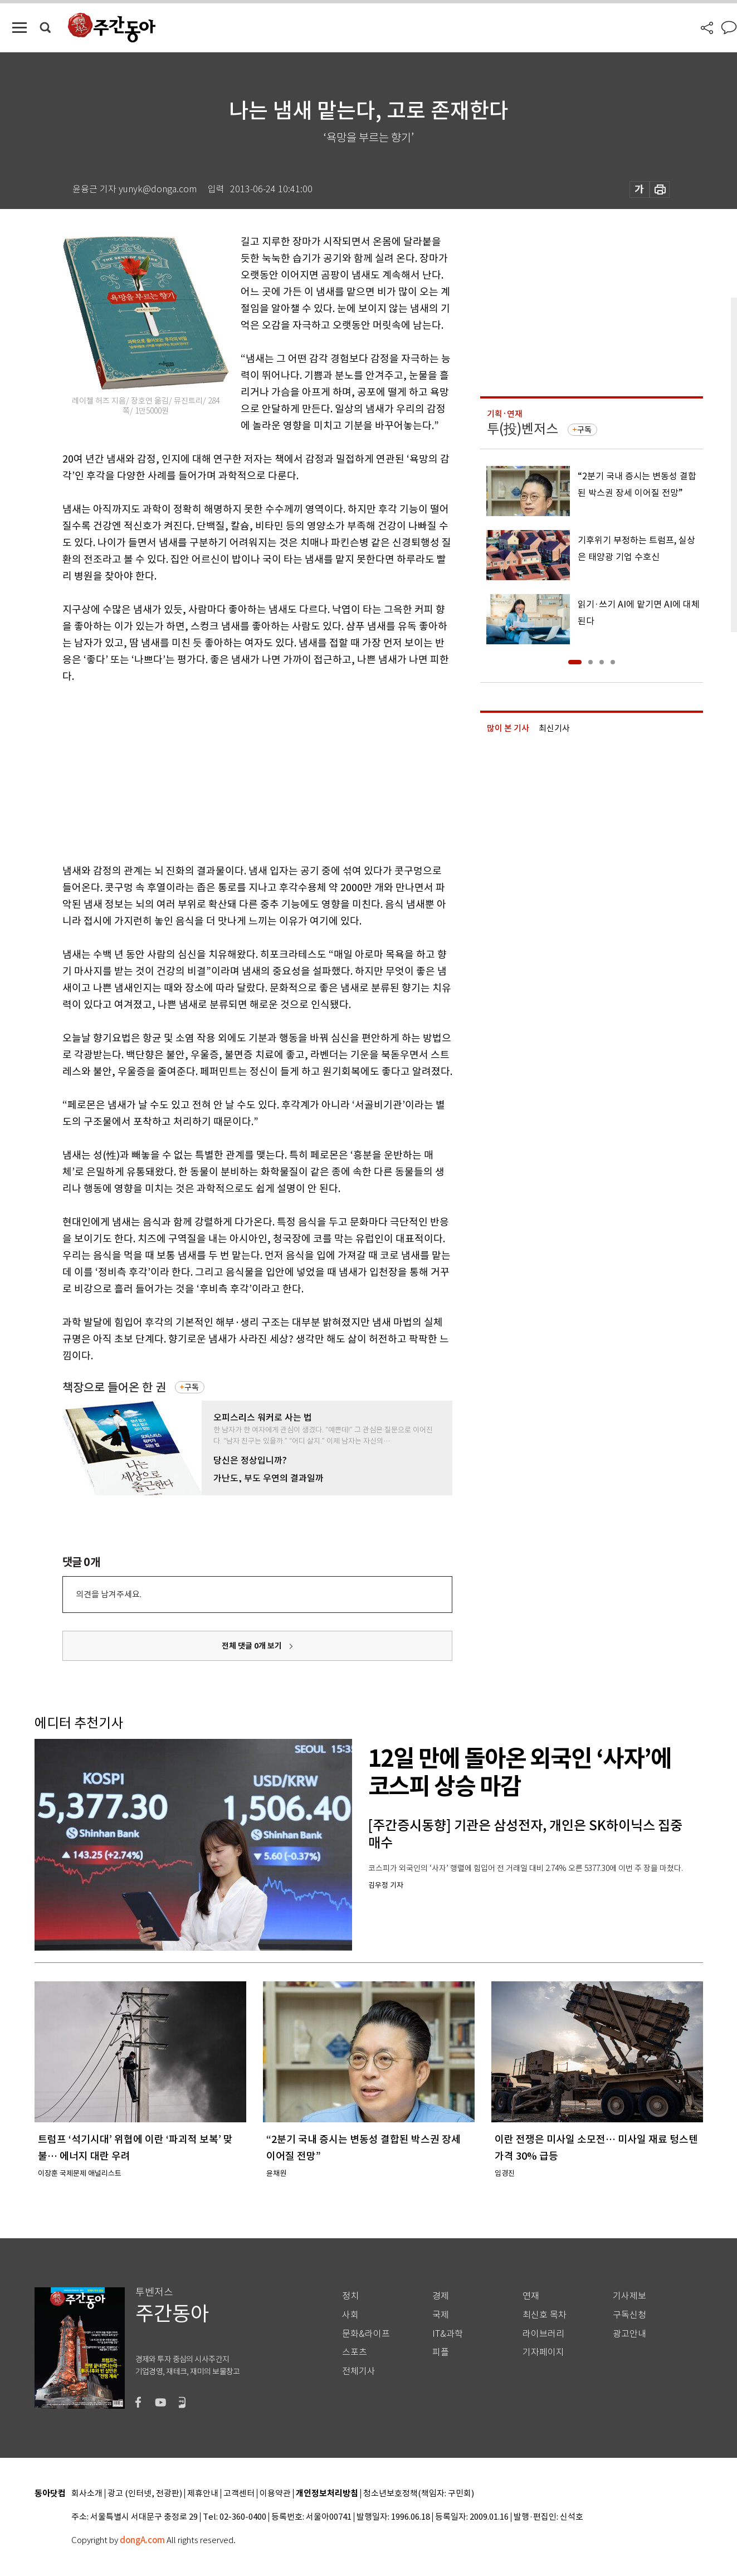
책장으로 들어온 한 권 (114, 1387)
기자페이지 (543, 2352)
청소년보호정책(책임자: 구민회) (418, 2494)
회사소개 (87, 2494)
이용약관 (275, 2494)
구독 (191, 1387)
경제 (440, 2296)
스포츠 (354, 2352)
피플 (440, 2352)
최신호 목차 (545, 2315)
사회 (350, 2315)
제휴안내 (202, 2494)
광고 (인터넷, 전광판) (145, 2494)
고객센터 (239, 2494)
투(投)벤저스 (522, 429)
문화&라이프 (366, 2334)
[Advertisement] (229, 771)
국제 (440, 2315)
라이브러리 (543, 2334)
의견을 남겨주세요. (108, 1594)
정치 (350, 2296)
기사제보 (629, 2296)
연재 (531, 2296)
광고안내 (629, 2334)
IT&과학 (447, 2334)
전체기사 (358, 2371)
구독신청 (629, 2315)
